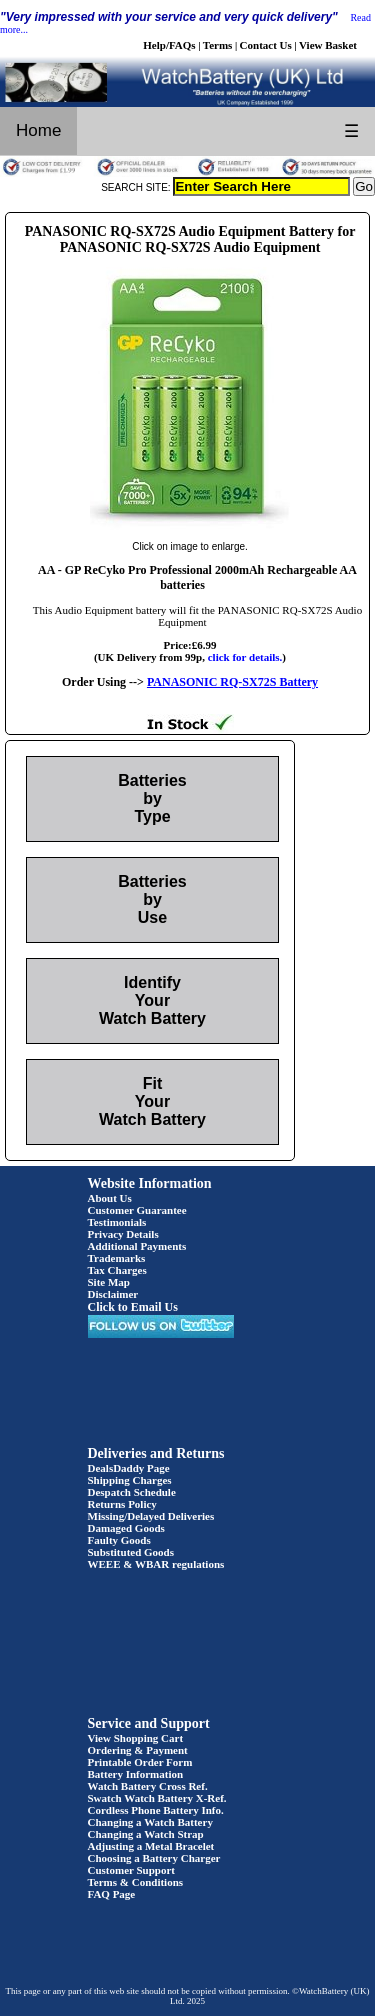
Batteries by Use (152, 899)
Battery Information (136, 1774)
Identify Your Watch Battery (152, 1000)
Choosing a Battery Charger (154, 1858)
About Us (110, 1198)
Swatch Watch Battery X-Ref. (157, 1798)
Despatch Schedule (132, 1492)
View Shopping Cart (136, 1738)
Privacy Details (123, 1234)
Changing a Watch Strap (146, 1834)
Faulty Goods (119, 1540)
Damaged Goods (126, 1528)
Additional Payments (137, 1246)
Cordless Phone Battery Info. (156, 1810)
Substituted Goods (131, 1552)
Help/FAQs (169, 45)
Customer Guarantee (137, 1210)
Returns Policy (122, 1504)
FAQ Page (112, 1894)
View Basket (328, 45)
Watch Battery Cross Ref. (148, 1786)
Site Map (109, 1282)
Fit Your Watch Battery (152, 1101)
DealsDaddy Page (129, 1468)
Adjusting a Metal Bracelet (151, 1846)
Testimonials (117, 1222)
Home (38, 130)
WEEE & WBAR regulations (156, 1564)
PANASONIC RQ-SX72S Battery (232, 682)
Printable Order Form (140, 1762)
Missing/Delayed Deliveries (151, 1516)
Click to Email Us (133, 1307)
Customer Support (132, 1870)
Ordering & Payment (138, 1750)
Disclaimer (113, 1294)
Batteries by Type (152, 798)
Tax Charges (117, 1270)
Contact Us (266, 45)
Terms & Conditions (136, 1882)
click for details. (245, 657)
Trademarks (117, 1258)
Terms (218, 45)
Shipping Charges (130, 1480)
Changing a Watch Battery (150, 1822)
